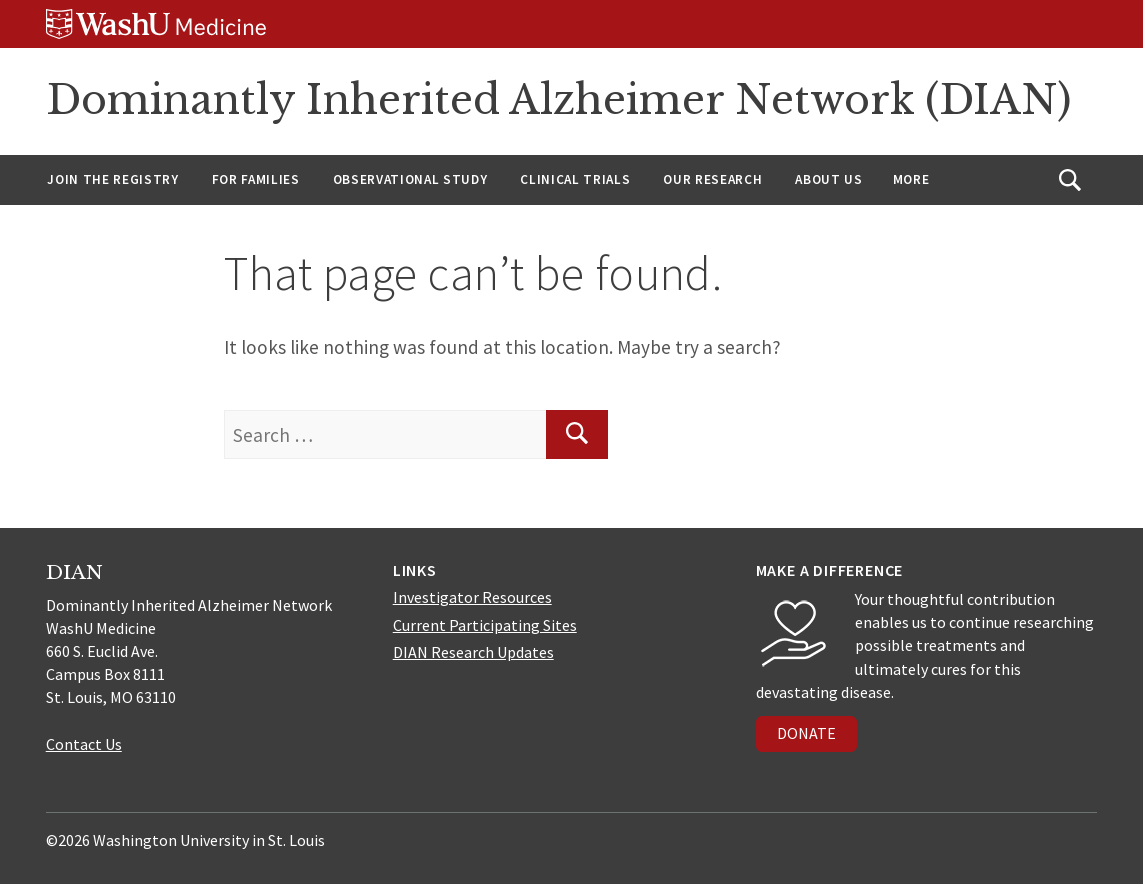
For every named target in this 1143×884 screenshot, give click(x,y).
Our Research (712, 179)
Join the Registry (112, 179)
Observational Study (410, 179)
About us (828, 179)
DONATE (806, 733)
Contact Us (84, 744)
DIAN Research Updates (473, 652)
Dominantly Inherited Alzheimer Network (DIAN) (558, 100)
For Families (256, 179)
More (911, 179)
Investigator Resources (472, 597)
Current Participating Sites (485, 625)
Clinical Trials (575, 179)
